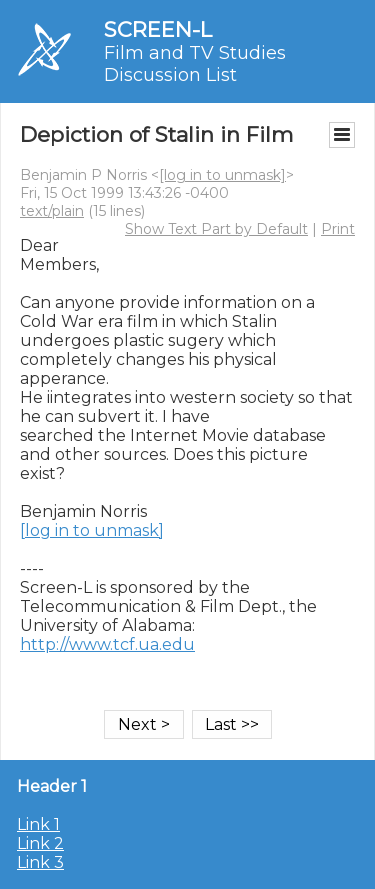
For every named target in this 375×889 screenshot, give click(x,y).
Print (338, 229)
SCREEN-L (158, 29)
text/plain (52, 211)
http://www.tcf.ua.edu (107, 644)
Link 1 (38, 824)
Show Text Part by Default (216, 229)
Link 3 (40, 862)
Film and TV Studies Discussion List (195, 64)
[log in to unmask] (222, 175)
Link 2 (40, 843)
